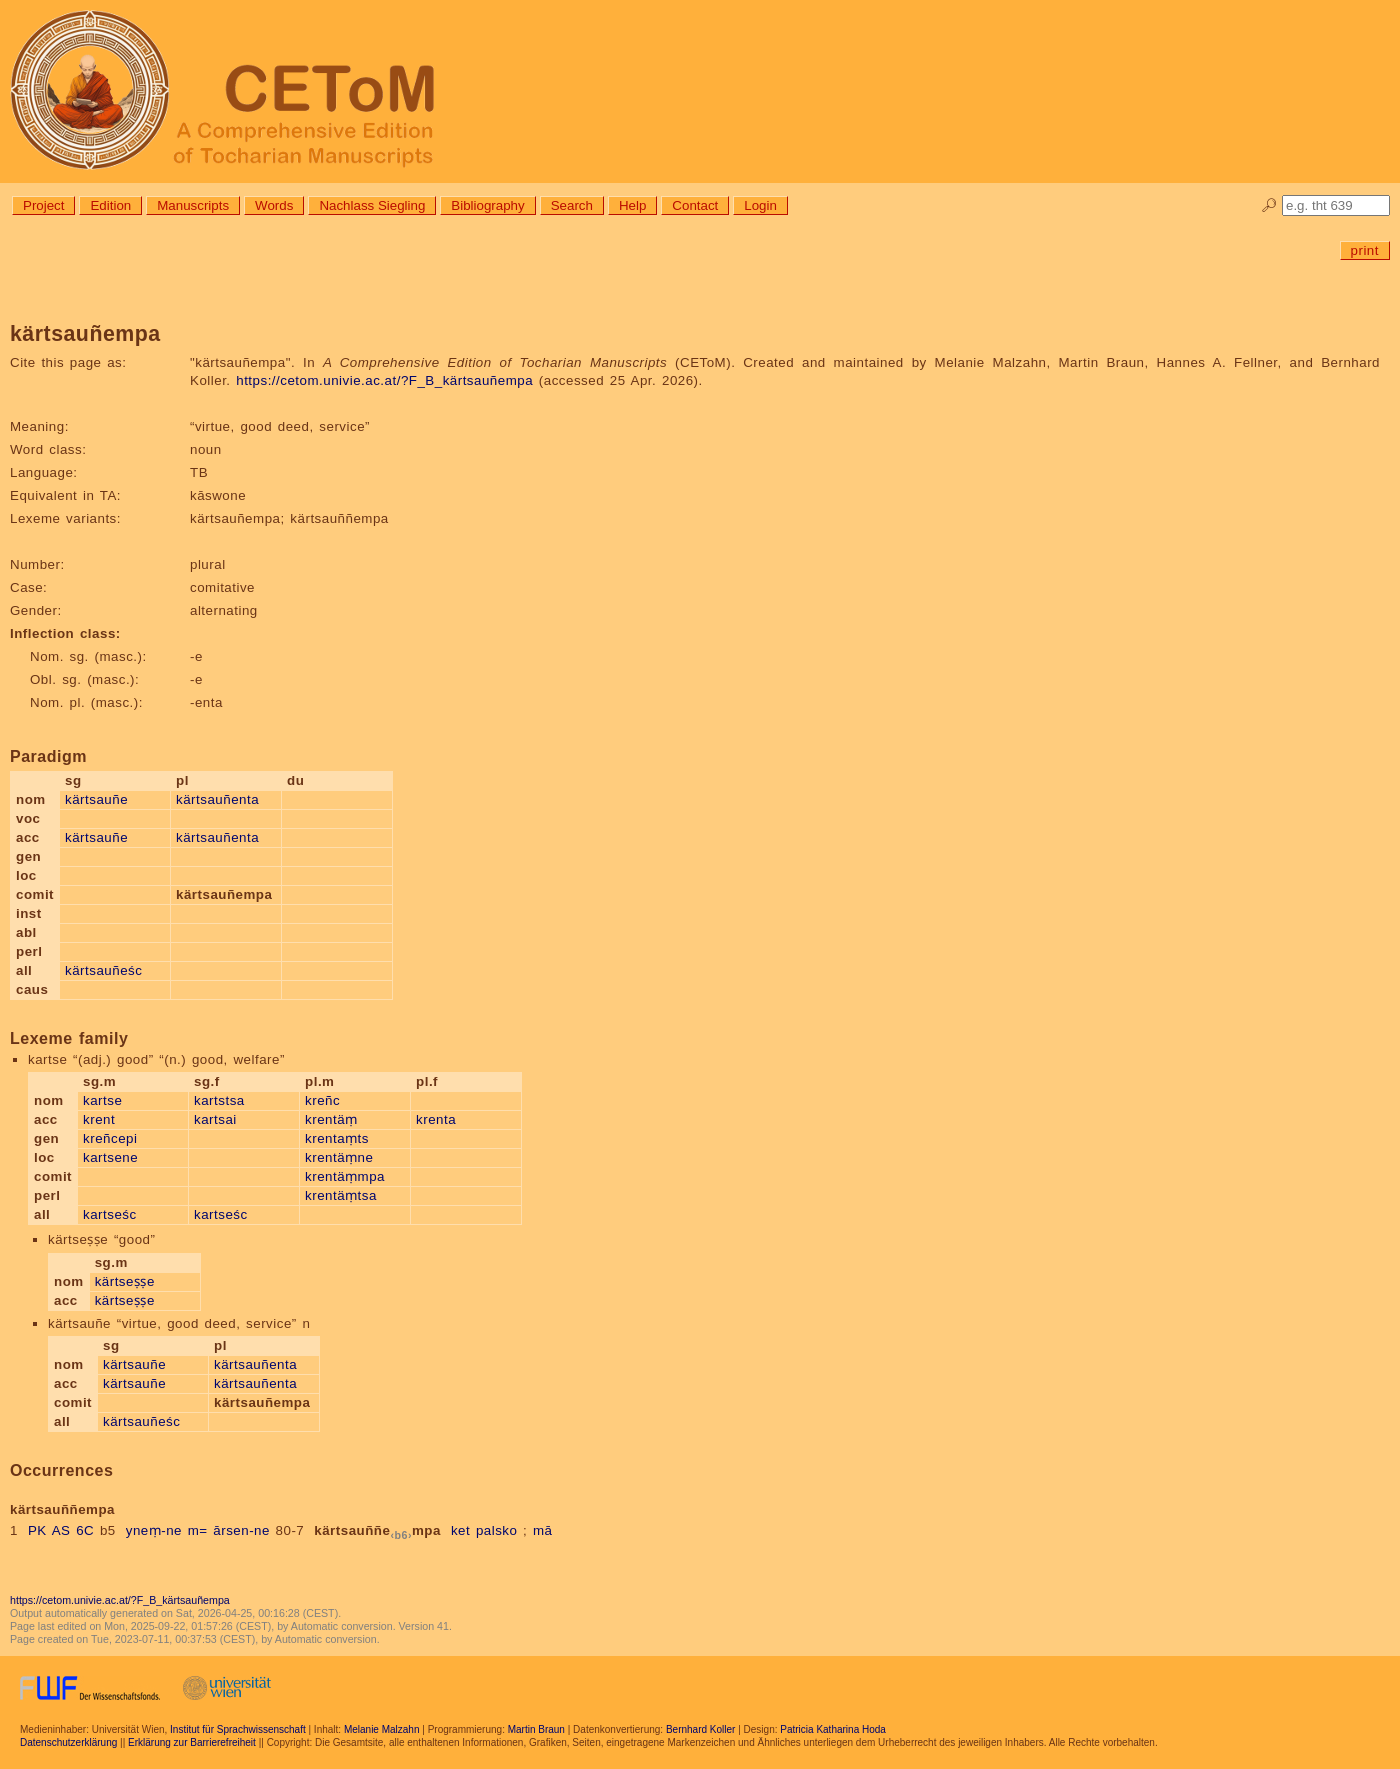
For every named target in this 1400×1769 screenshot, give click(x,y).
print (1365, 250)
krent (99, 1119)
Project (43, 205)
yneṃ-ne (154, 1530)
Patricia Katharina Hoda (833, 1729)
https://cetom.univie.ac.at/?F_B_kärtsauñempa (384, 380)
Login (760, 205)
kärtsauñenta (217, 799)
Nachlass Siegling (372, 205)
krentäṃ (331, 1119)
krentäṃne (339, 1157)
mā (543, 1530)
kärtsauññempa (377, 1530)
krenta (436, 1119)
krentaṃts (337, 1138)
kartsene (110, 1157)
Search (572, 205)
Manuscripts (193, 205)
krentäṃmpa (345, 1176)
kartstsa (219, 1100)
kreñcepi (110, 1138)
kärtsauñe (96, 799)
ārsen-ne (241, 1530)
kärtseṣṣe (125, 1281)
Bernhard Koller (700, 1729)
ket (460, 1530)
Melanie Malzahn (382, 1729)
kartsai (215, 1119)
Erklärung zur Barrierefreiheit (192, 1742)
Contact (695, 205)
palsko (497, 1530)
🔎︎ (1269, 205)
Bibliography (487, 205)
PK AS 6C (61, 1530)
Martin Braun (536, 1729)
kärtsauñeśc (103, 970)
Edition (110, 205)
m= (198, 1530)
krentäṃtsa (341, 1195)
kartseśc (110, 1214)
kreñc (322, 1100)
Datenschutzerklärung (68, 1742)
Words (274, 205)
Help (632, 205)
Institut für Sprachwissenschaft (238, 1729)
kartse (102, 1100)
